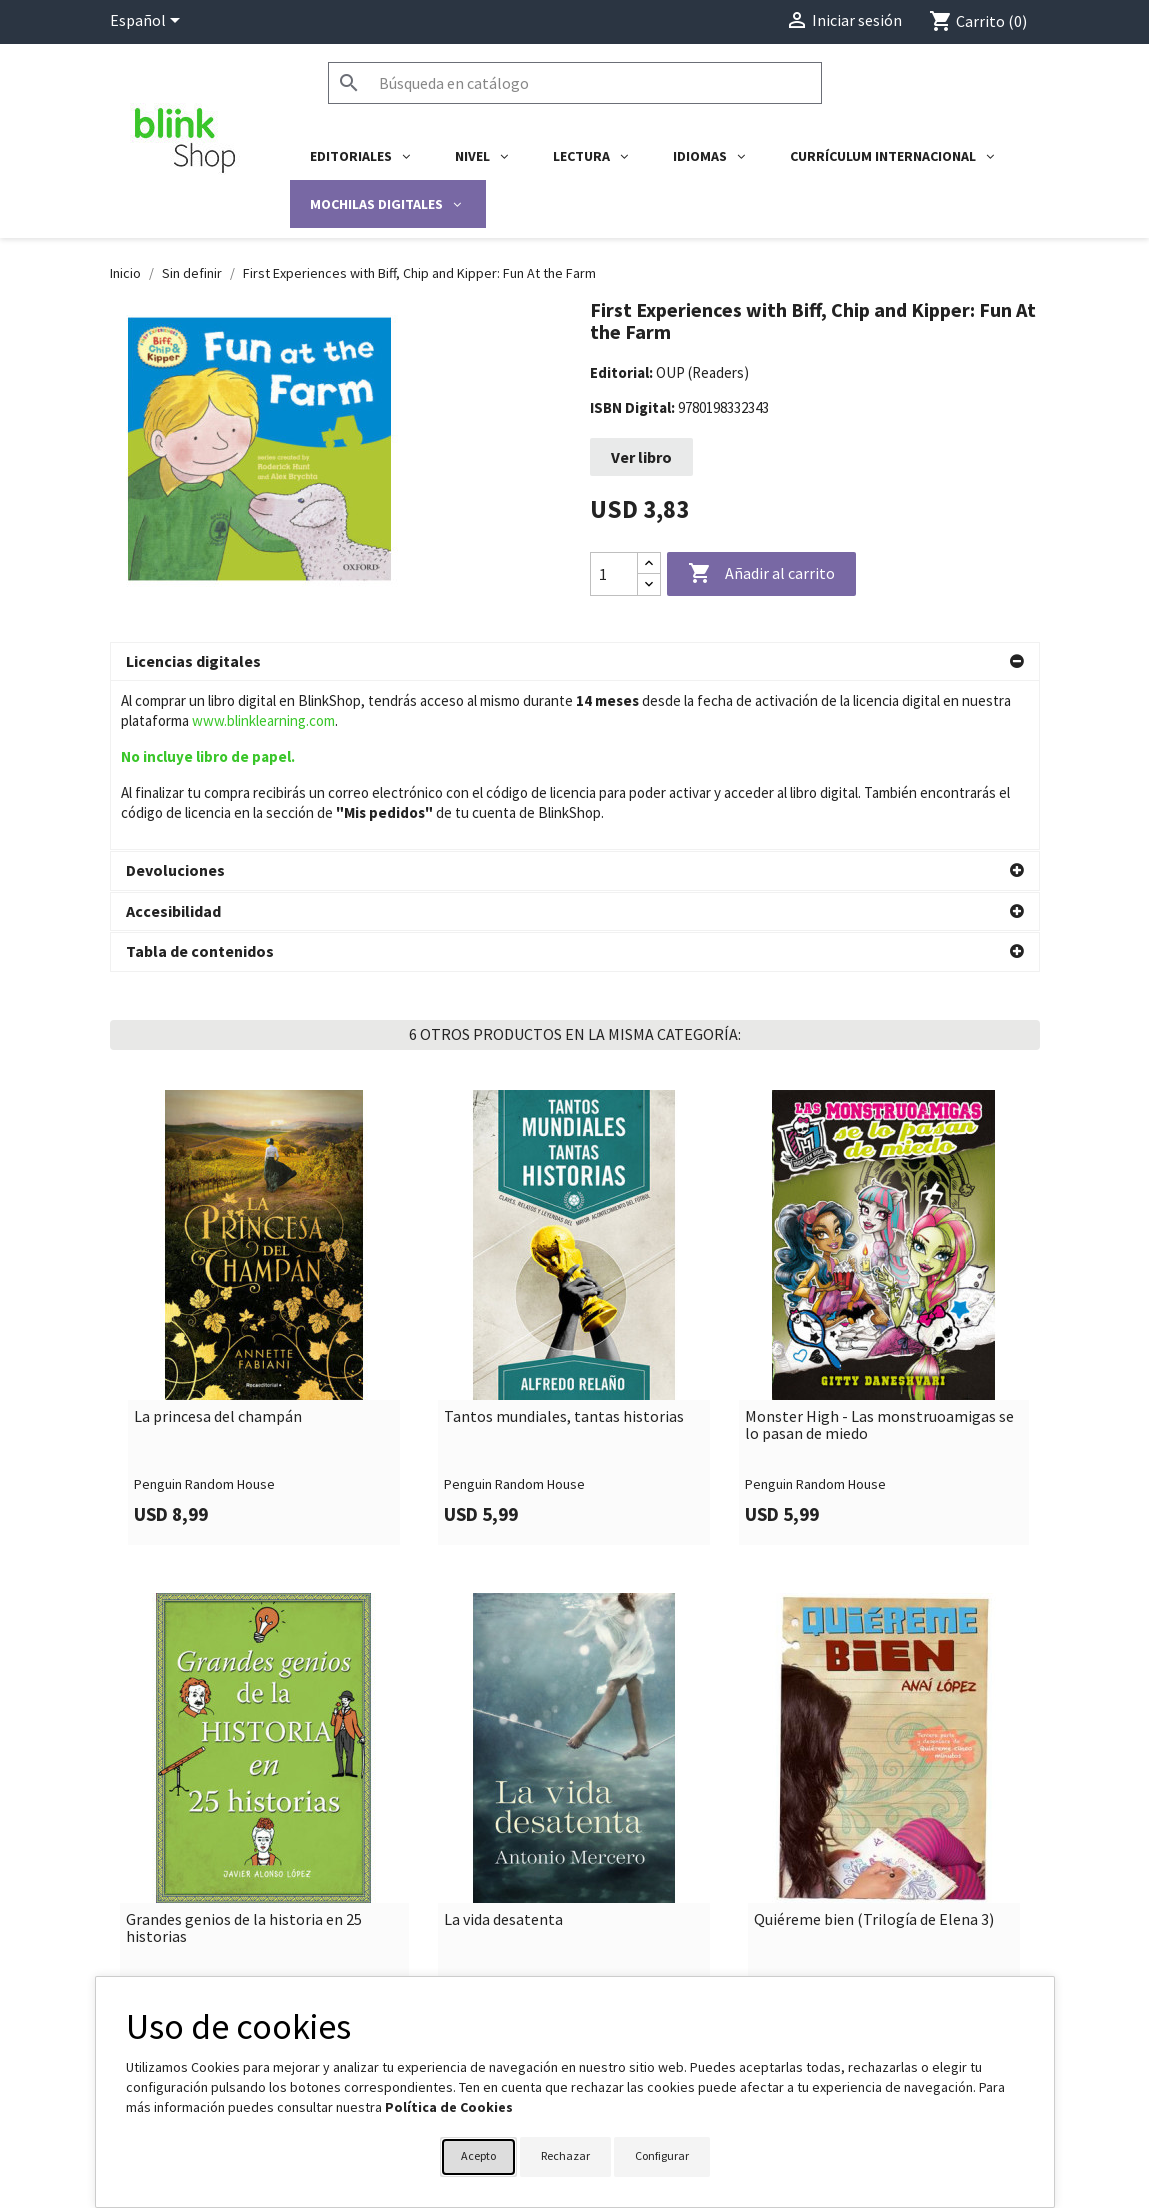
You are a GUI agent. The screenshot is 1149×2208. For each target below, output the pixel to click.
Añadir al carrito (761, 574)
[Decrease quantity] (649, 584)
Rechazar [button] (565, 2155)
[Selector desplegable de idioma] (148, 22)
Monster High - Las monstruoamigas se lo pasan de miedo (879, 1256)
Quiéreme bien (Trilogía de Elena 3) (874, 1751)
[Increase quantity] (649, 563)
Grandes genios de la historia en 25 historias (244, 1759)
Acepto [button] (478, 2155)
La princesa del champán (218, 1248)
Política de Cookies (449, 2107)
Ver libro (641, 457)
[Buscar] (575, 83)
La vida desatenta (503, 1751)
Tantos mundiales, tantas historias (564, 1248)
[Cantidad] (614, 574)
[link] (265, 1148)
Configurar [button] (662, 2155)
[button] (575, 662)
